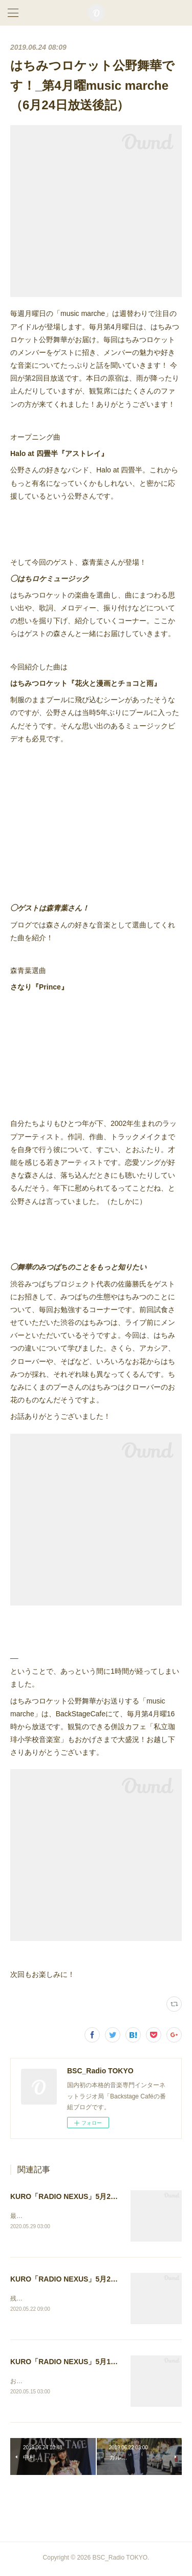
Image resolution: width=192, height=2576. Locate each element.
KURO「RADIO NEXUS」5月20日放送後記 (80, 2279)
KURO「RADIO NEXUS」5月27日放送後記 (80, 2196)
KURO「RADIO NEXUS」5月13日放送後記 (80, 2363)
